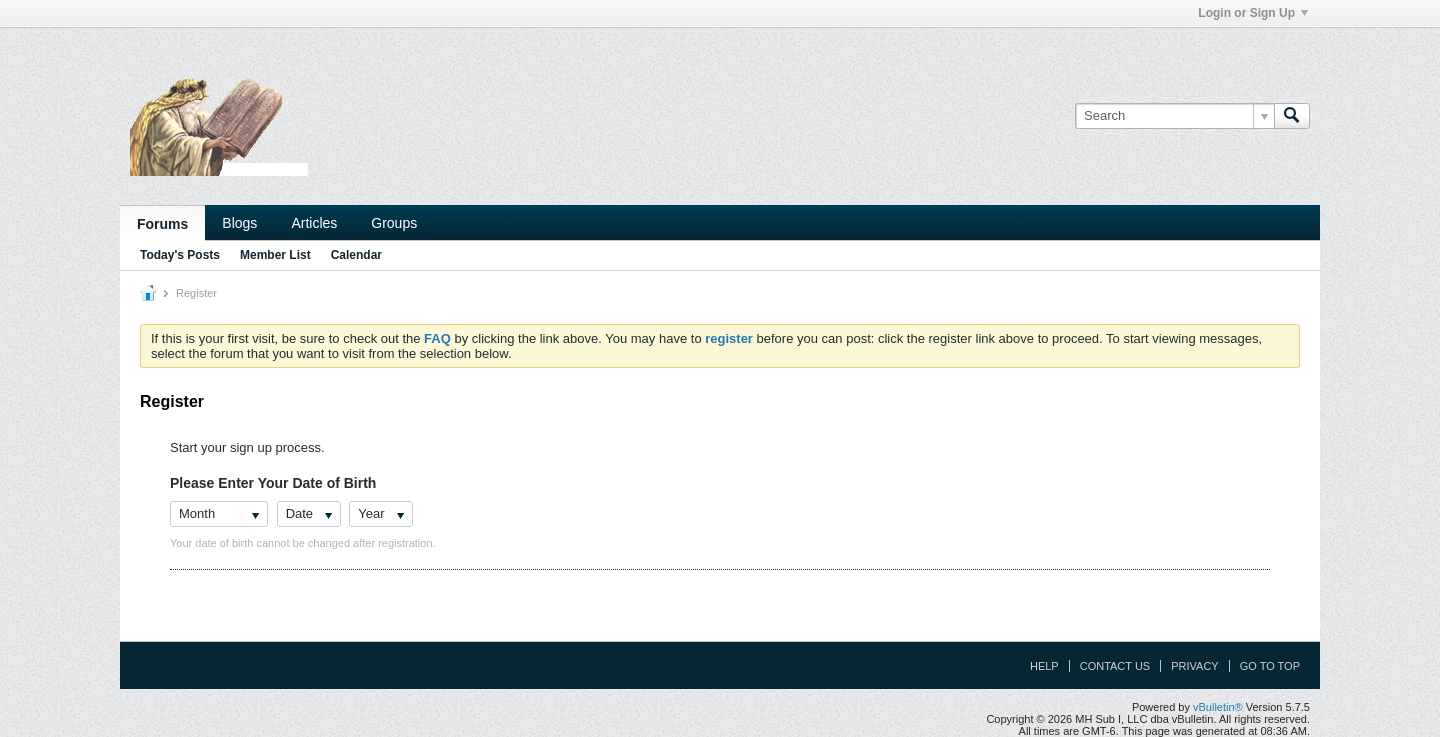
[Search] (1174, 116)
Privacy (1194, 666)
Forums (162, 224)
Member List (275, 255)
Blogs (239, 223)
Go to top (1270, 666)
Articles (314, 223)
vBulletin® (1218, 707)
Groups (394, 223)
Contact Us (1115, 666)
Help (1044, 666)
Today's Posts (180, 255)
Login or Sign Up (1253, 13)
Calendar (356, 255)
